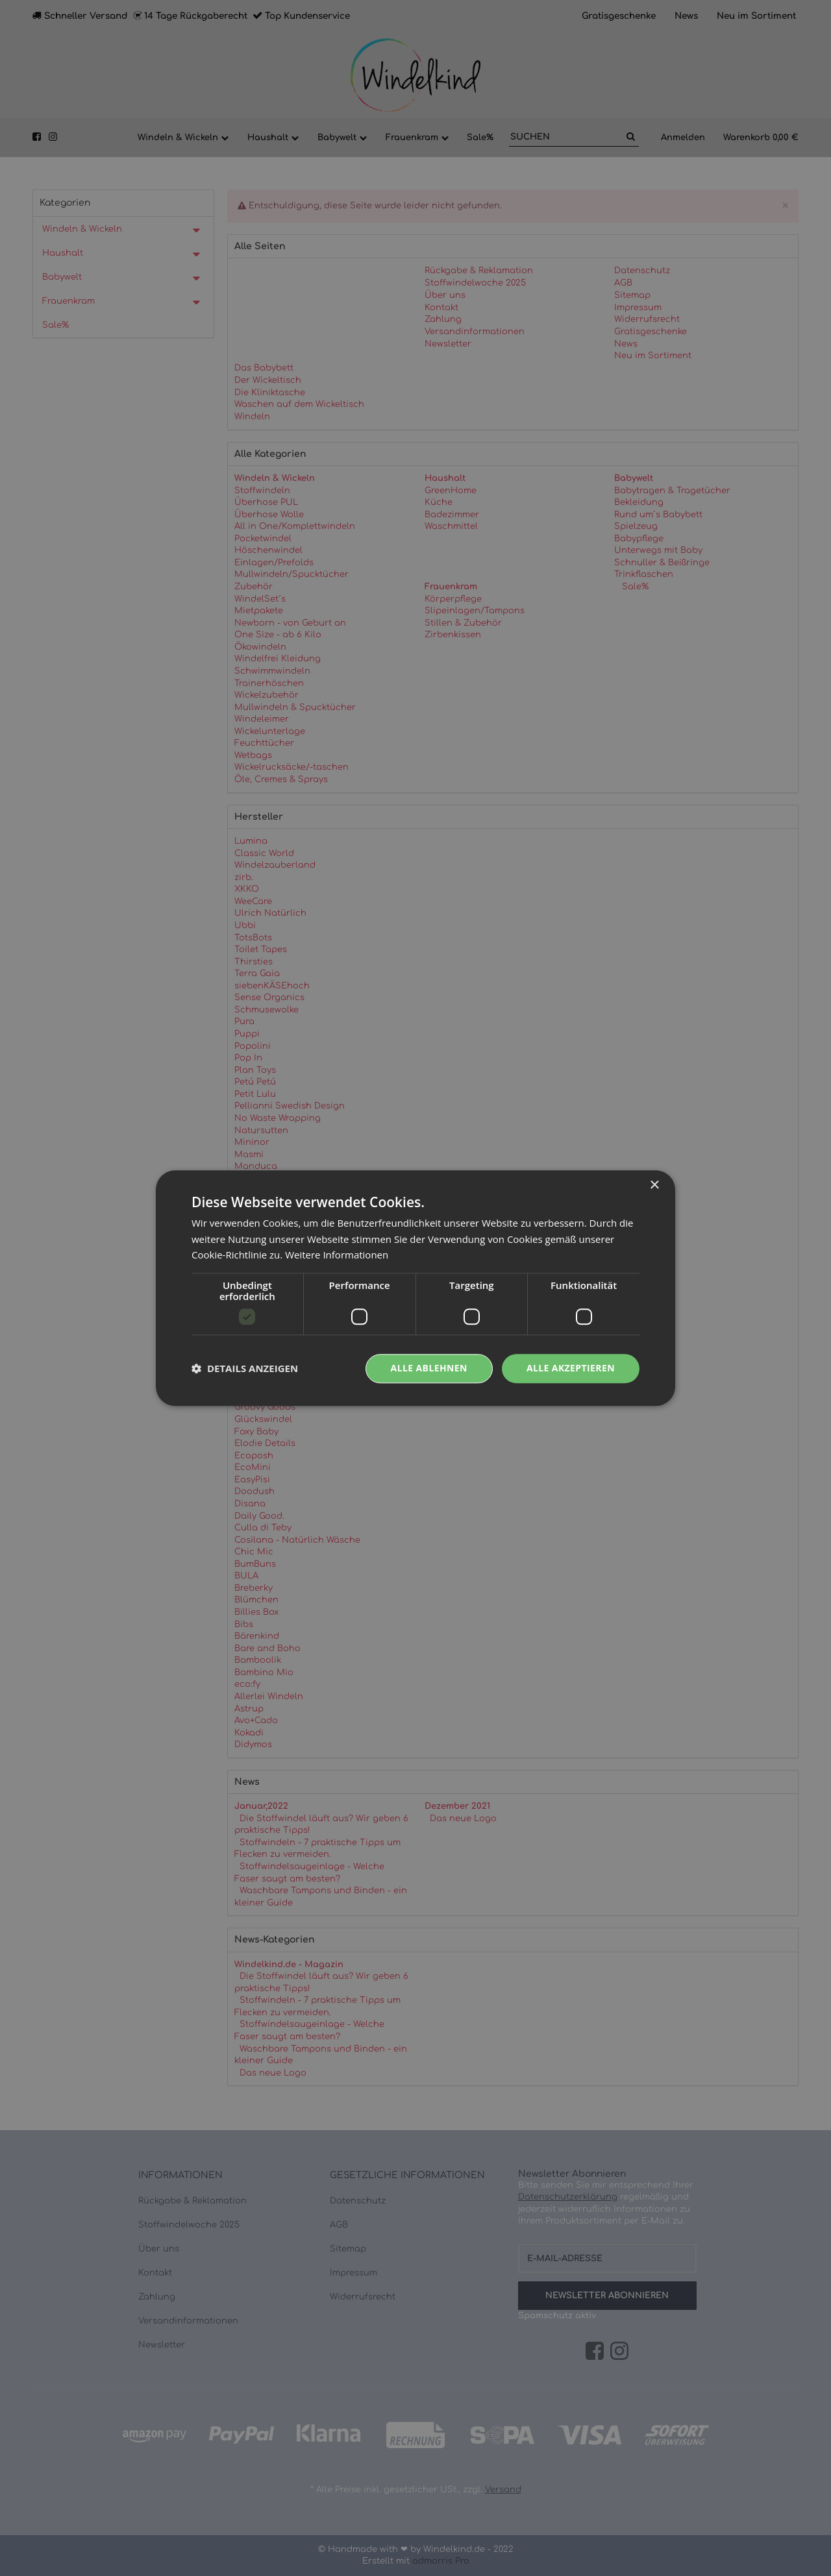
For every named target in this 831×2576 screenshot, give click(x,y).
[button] (245, 1369)
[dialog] (415, 1288)
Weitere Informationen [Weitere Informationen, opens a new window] (336, 1255)
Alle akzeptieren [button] (571, 1368)
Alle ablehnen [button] (429, 1368)
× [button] (654, 1185)
